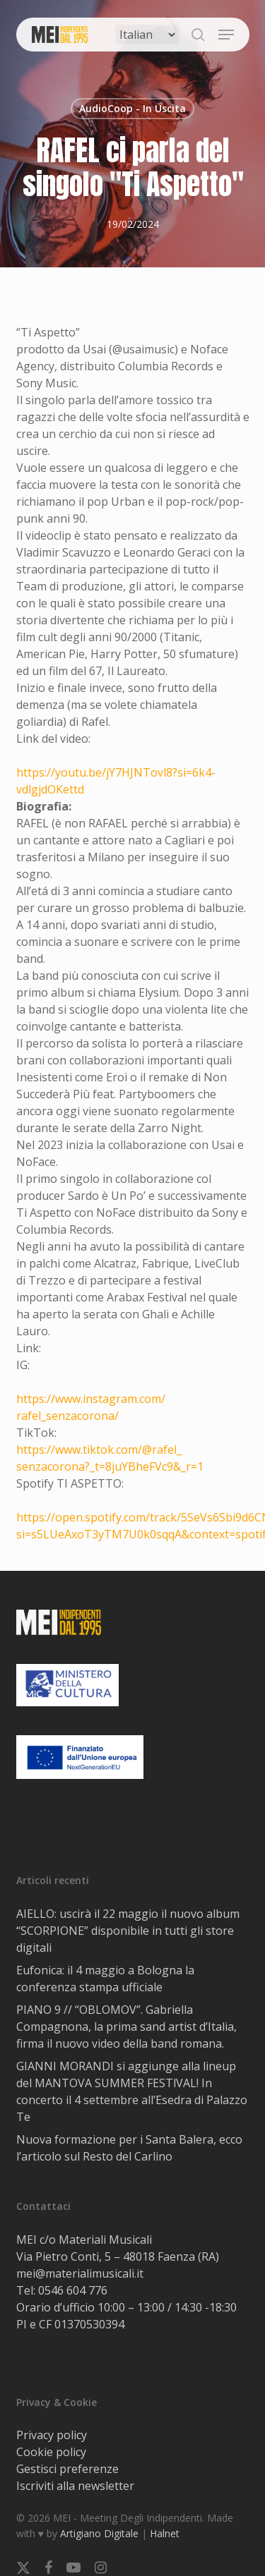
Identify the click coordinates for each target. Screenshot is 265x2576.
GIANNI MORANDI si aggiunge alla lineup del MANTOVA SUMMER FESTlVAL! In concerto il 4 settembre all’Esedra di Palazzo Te (131, 2091)
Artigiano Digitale (99, 2533)
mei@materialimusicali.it (79, 2273)
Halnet (164, 2533)
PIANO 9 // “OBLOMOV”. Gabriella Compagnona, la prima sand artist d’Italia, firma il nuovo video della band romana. (126, 2026)
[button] (226, 35)
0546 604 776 (72, 2290)
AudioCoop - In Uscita (132, 108)
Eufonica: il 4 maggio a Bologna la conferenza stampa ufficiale (105, 1978)
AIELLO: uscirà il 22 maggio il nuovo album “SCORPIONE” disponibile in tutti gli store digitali (128, 1930)
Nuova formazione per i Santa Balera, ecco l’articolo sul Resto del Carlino (129, 2148)
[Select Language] (147, 34)
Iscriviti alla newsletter (75, 2485)
